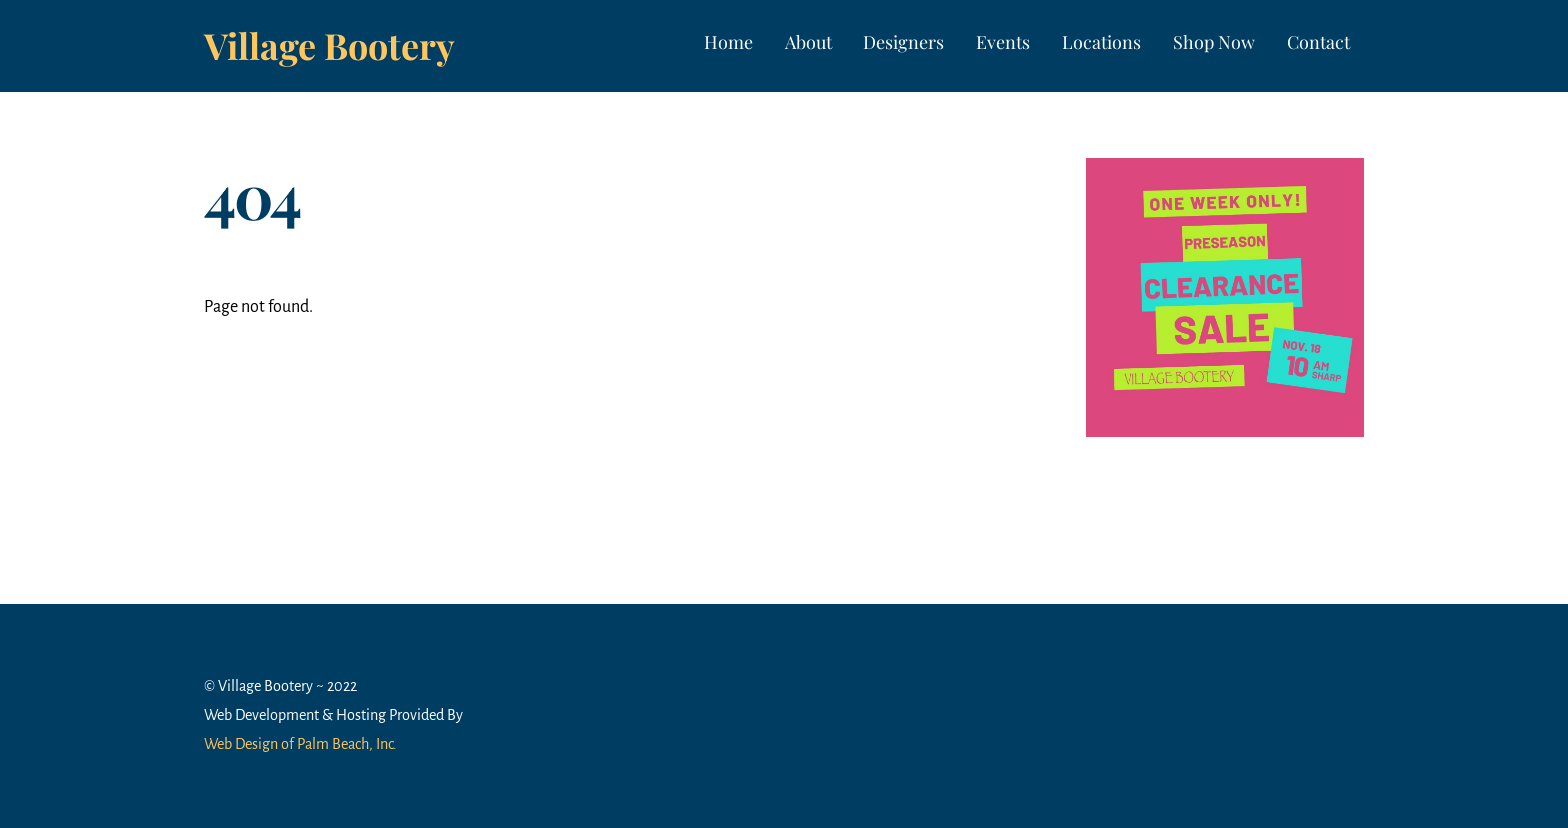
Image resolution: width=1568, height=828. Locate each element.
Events (1003, 42)
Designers (903, 42)
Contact (1318, 42)
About (808, 42)
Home (728, 42)
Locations (1101, 42)
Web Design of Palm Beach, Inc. (300, 744)
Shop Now (1214, 42)
